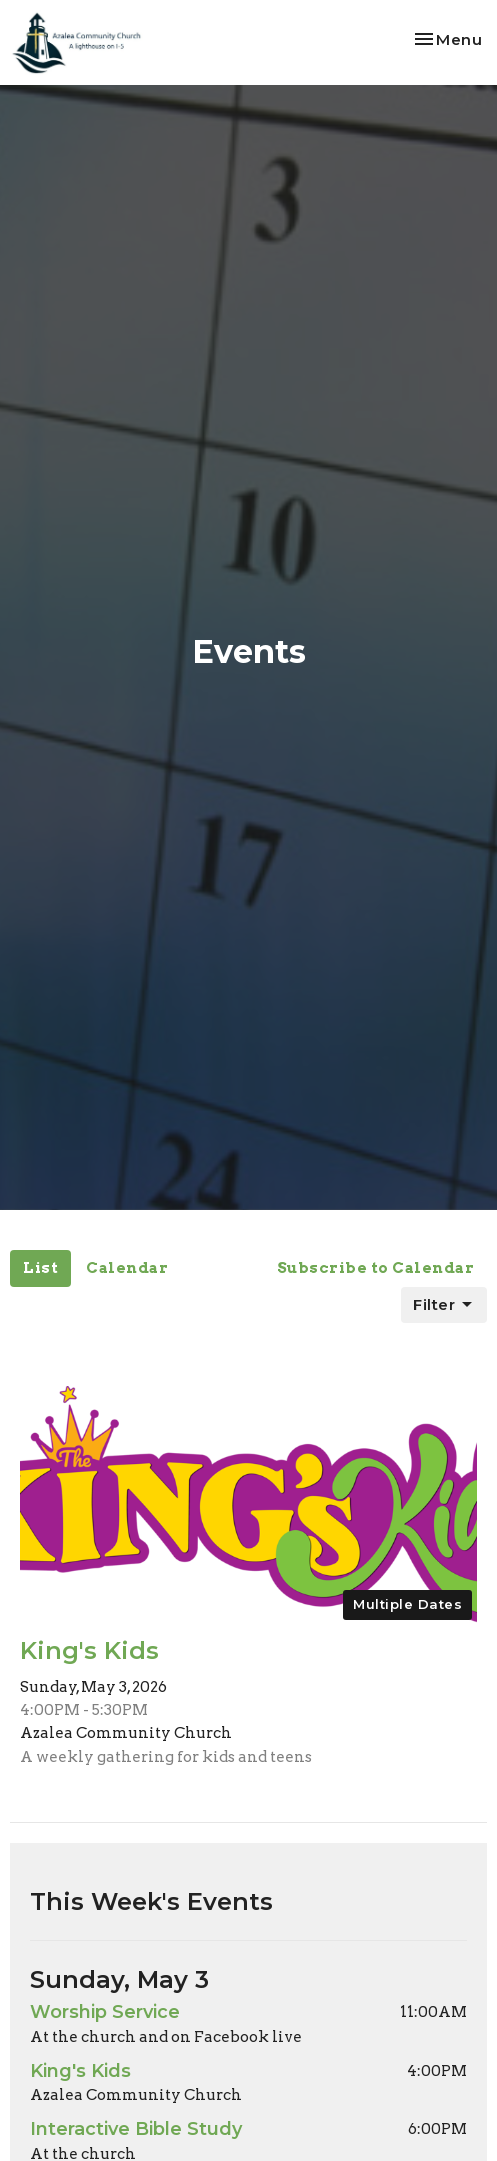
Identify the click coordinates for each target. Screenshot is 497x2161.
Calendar (127, 1268)
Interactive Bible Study (136, 2129)
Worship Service (105, 2012)
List (40, 1268)
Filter (444, 1305)
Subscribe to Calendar (376, 1268)
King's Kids (80, 2071)
